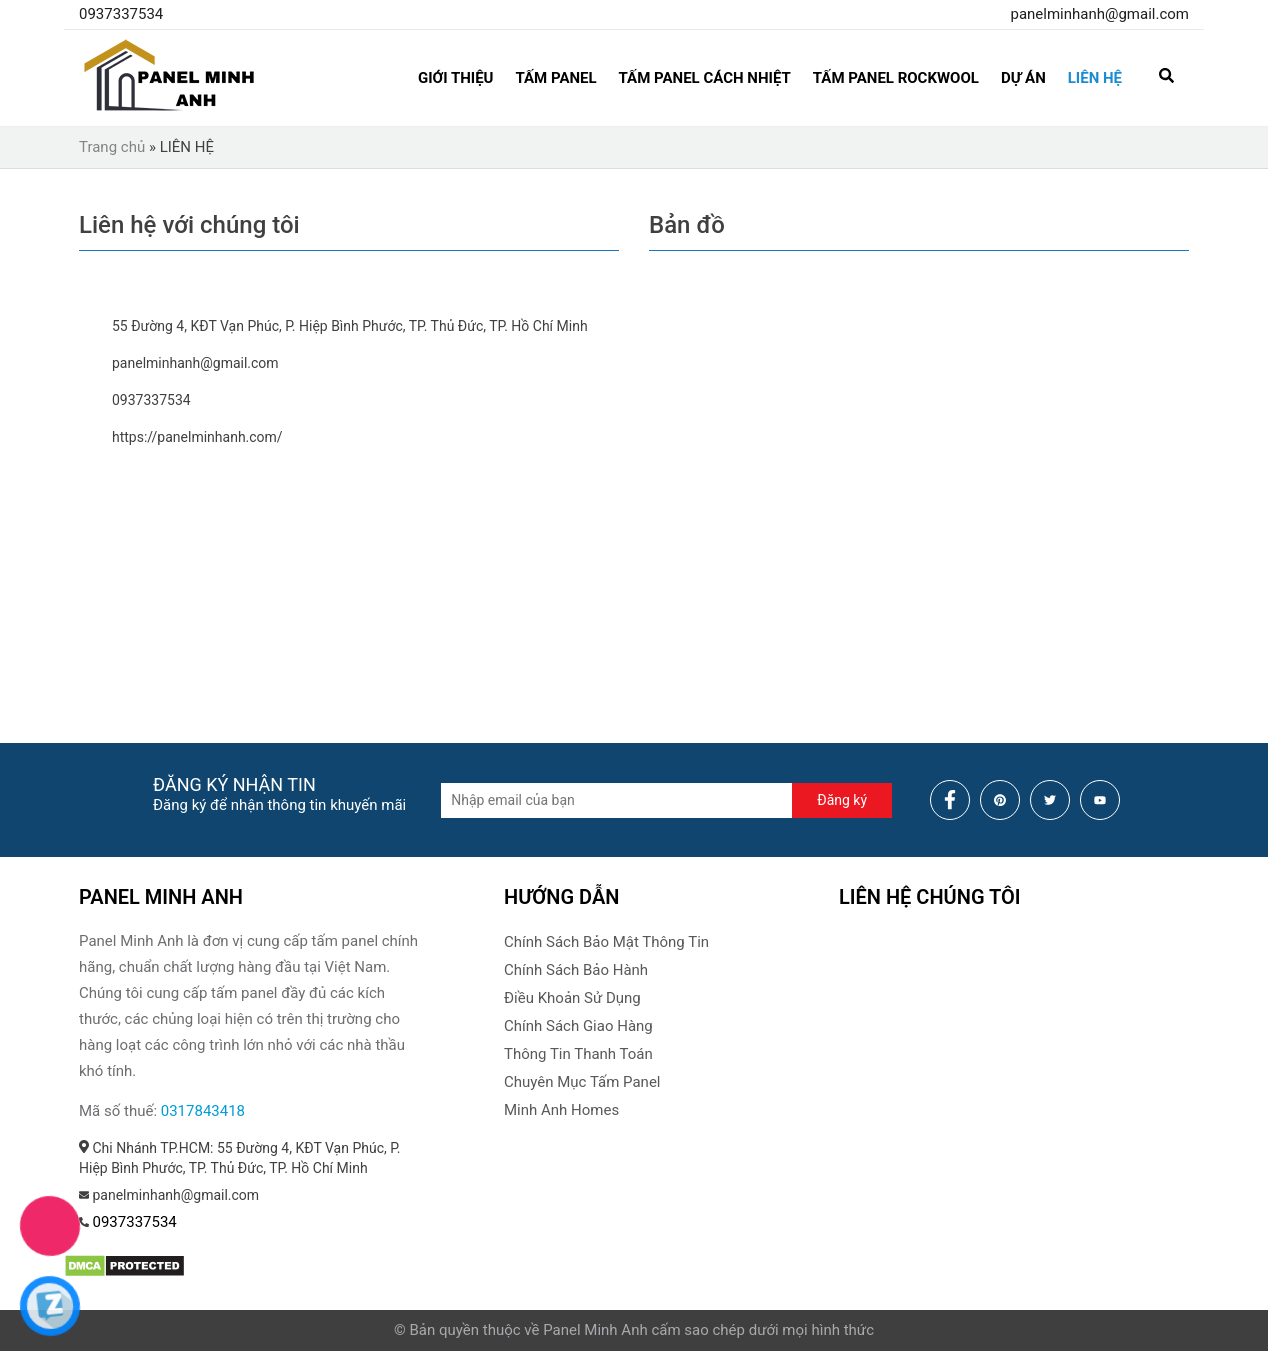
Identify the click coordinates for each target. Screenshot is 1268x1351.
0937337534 (121, 14)
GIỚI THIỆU (455, 78)
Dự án (1023, 78)
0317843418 (203, 1111)
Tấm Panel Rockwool (896, 78)
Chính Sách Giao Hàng (578, 1026)
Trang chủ (112, 147)
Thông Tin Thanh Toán (578, 1054)
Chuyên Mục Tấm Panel (582, 1082)
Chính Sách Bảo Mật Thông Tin (606, 942)
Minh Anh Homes (561, 1110)
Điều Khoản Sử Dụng (572, 998)
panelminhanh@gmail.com (1099, 14)
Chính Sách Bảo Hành (576, 970)
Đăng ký (842, 800)
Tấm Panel (555, 78)
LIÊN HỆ (1095, 78)
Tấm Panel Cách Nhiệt (705, 78)
